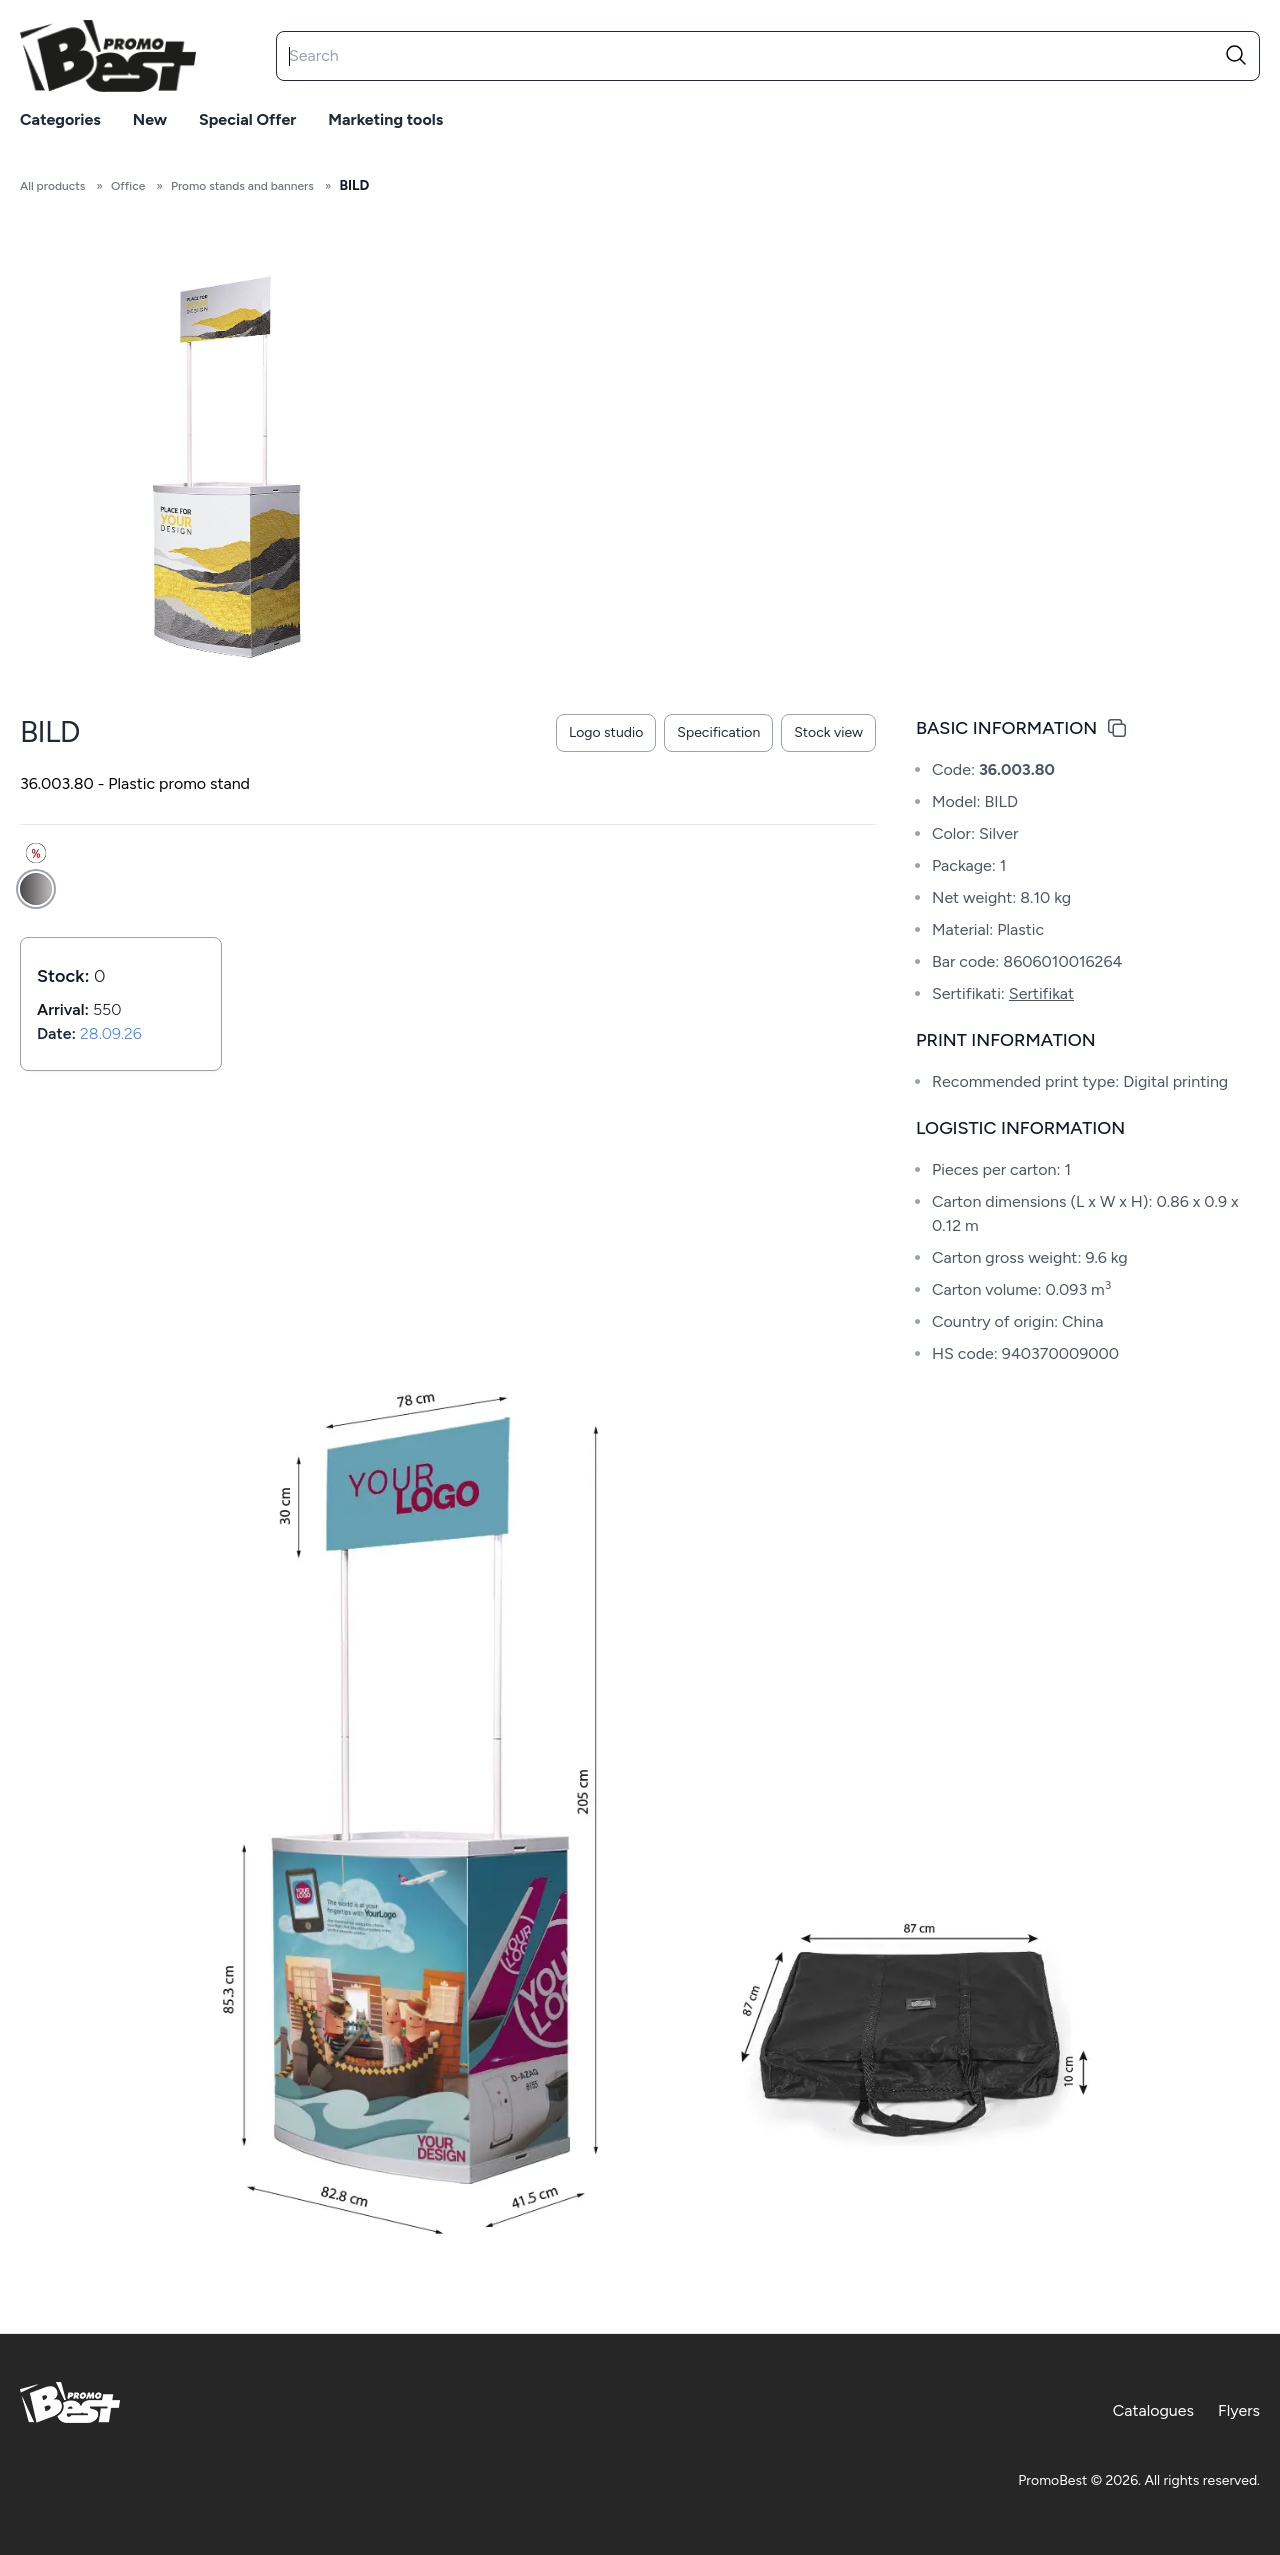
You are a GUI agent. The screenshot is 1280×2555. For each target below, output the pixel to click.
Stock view (828, 732)
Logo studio (606, 732)
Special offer (247, 119)
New (150, 119)
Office (128, 186)
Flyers (1239, 2410)
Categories (60, 119)
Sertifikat (1041, 993)
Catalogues (1153, 2410)
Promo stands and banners (242, 186)
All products (52, 186)
